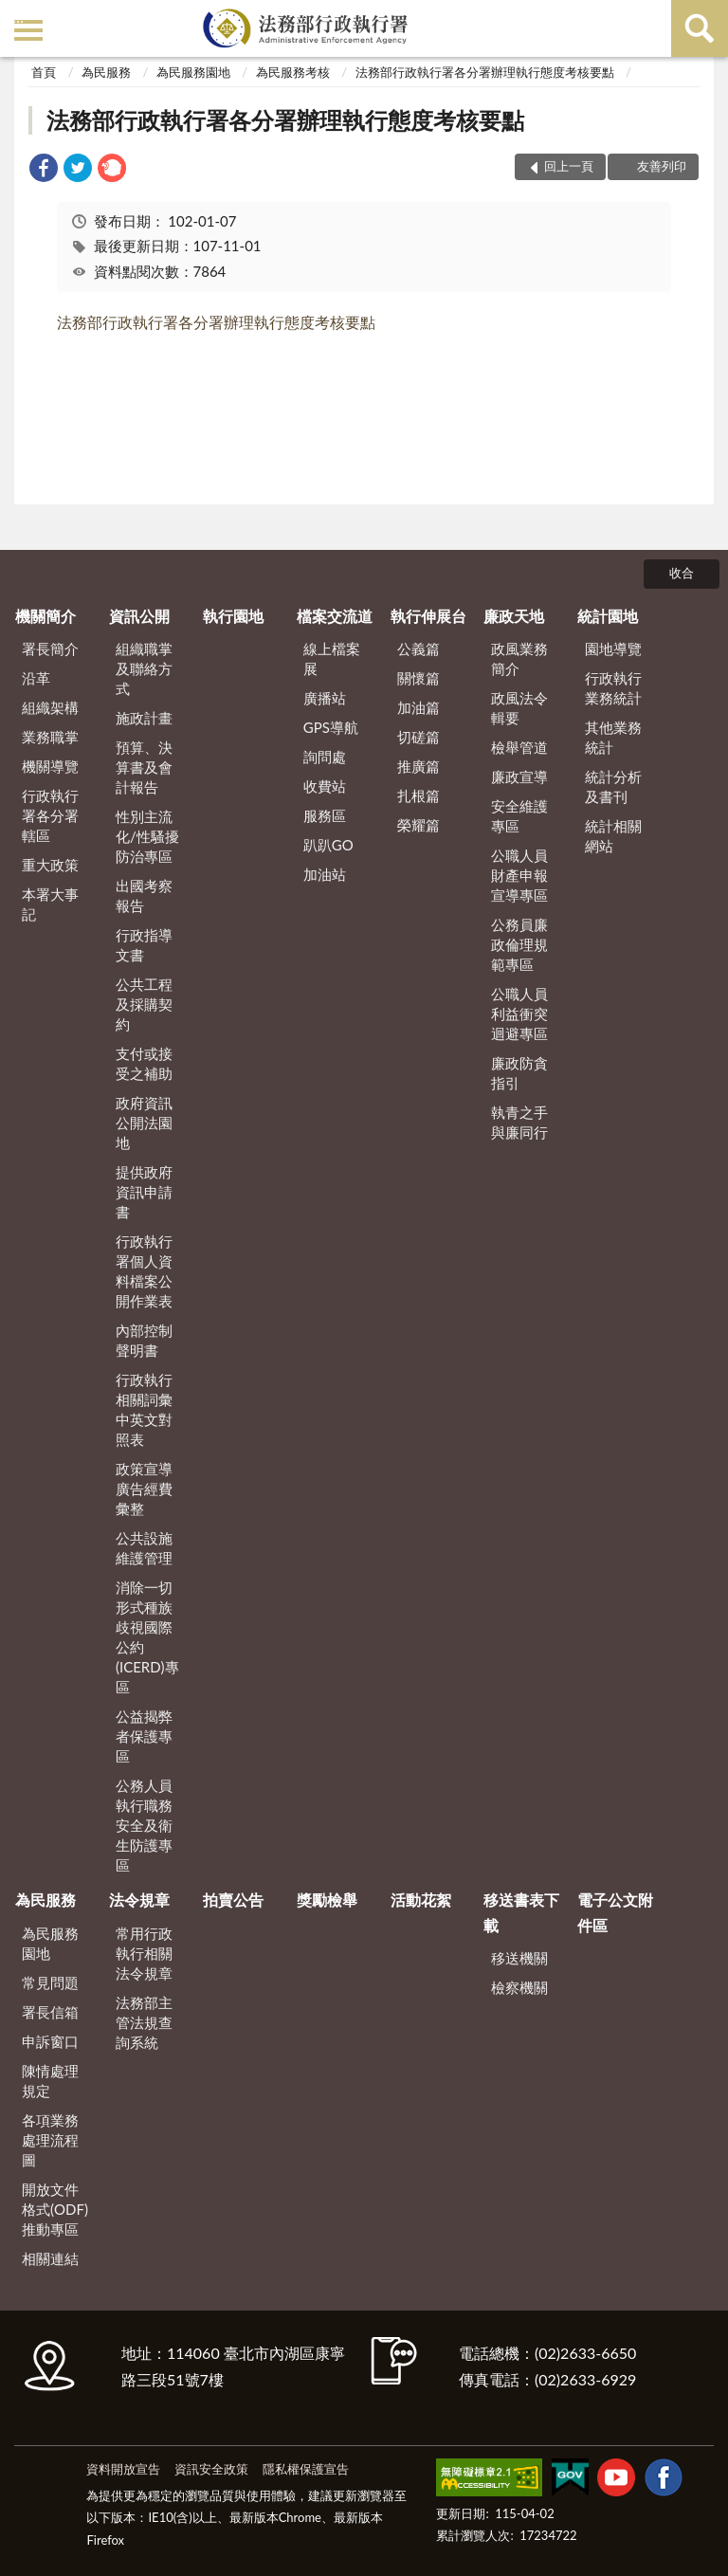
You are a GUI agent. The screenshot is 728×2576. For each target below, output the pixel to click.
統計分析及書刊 (613, 786)
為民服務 (106, 72)
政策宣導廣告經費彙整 (144, 1488)
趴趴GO (328, 844)
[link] (43, 170)
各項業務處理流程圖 (50, 2139)
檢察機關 (519, 1987)
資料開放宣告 (123, 2468)
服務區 (324, 815)
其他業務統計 (613, 737)
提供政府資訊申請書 (144, 1191)
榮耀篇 (418, 824)
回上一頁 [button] (568, 166)
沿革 (36, 677)
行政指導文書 (144, 944)
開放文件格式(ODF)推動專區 (55, 2209)
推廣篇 (418, 766)
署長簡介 (50, 648)
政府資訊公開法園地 (144, 1122)
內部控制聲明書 (144, 1340)
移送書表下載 (521, 1912)
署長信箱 (50, 2011)
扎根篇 (418, 795)
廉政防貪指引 (519, 1072)
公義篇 (418, 648)
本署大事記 (50, 904)
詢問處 (324, 756)
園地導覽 (613, 648)
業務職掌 (50, 736)
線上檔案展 (331, 658)
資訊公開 (139, 616)
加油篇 (418, 707)
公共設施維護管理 (144, 1547)
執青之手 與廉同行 (519, 1122)
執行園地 (233, 616)
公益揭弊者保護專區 (144, 1736)
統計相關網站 (613, 835)
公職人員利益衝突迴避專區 (519, 1013)
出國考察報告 (144, 895)
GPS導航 (330, 727)
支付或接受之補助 (144, 1063)
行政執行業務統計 (613, 687)
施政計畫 (144, 717)
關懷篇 (418, 677)
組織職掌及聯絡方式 (144, 668)
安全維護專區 (519, 815)
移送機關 (519, 1957)
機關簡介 (45, 616)
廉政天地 (513, 616)
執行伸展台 (428, 616)
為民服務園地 (193, 72)
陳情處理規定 (50, 2080)
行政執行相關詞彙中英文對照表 (144, 1409)
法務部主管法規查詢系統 (144, 2022)
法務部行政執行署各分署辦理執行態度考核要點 (484, 72)
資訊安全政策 (211, 2468)
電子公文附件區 (615, 1912)
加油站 (324, 874)
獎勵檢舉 (327, 1900)
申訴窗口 (50, 2041)
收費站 (324, 786)
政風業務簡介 (519, 658)
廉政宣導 (519, 776)
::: (18, 17)
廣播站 (324, 697)
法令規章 (139, 1900)
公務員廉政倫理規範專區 (519, 944)
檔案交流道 (335, 616)
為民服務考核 (293, 72)
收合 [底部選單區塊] (681, 572)
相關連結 (50, 2258)
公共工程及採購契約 (144, 1004)
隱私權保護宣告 (306, 2468)
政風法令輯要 (519, 707)
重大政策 (50, 864)
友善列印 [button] (661, 166)
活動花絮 (421, 1900)
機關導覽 (50, 766)
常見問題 (50, 1982)
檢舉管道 (519, 747)
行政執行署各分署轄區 (50, 815)
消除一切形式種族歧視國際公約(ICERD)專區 (147, 1637)
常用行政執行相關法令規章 (144, 1953)
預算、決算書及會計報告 (144, 767)
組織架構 (50, 707)
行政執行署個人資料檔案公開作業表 (144, 1271)
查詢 (699, 28)
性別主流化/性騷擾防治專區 (147, 836)
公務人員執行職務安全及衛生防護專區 (144, 1825)
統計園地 (607, 616)
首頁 (43, 72)
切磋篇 (418, 736)
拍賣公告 (233, 1900)
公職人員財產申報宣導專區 (519, 875)
